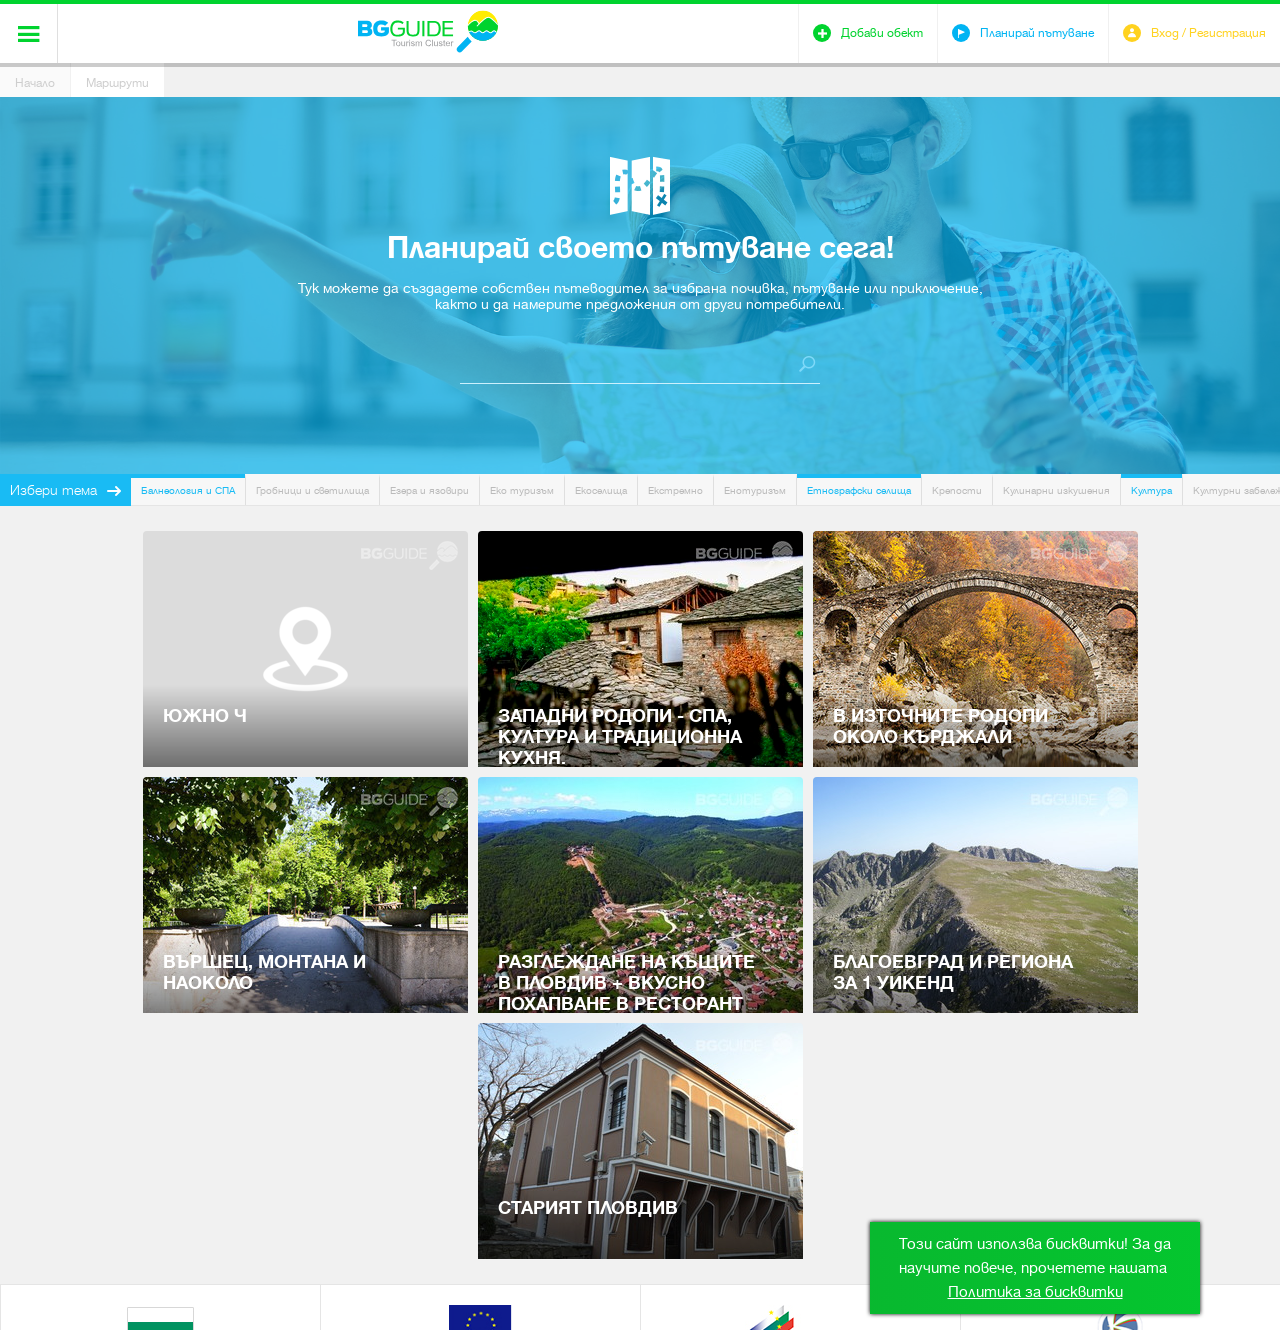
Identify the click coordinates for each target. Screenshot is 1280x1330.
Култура (1151, 490)
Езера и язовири (429, 490)
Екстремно (675, 490)
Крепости (957, 490)
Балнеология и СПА (188, 490)
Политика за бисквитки (1035, 1292)
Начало (35, 83)
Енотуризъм (755, 490)
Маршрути (117, 83)
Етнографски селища (859, 490)
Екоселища (601, 490)
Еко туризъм (522, 490)
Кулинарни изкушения (1056, 490)
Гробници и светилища (312, 490)
